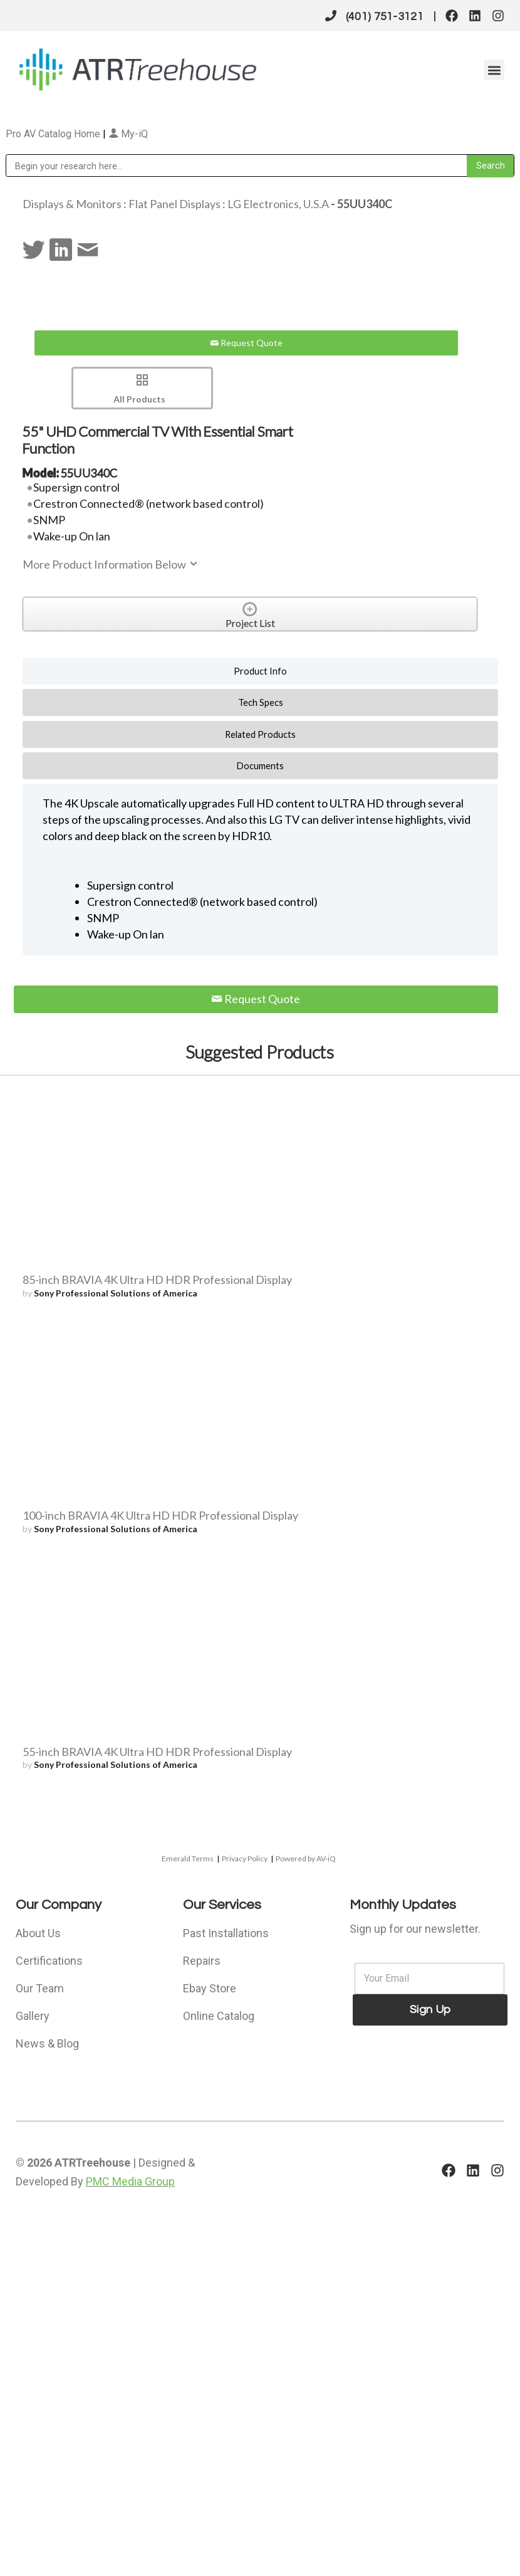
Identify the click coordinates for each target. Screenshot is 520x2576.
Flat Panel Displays (174, 204)
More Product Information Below (111, 564)
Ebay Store (209, 1988)
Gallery (32, 2015)
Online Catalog (218, 2015)
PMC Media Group (130, 2181)
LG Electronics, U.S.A (278, 204)
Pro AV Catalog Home (54, 134)
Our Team (40, 1988)
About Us (38, 1933)
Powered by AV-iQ (306, 1858)
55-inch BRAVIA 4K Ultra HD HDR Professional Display (157, 1752)
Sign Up (430, 2010)
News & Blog (47, 2043)
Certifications (49, 1960)
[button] (494, 70)
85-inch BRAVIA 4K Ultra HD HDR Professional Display (157, 1279)
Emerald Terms (188, 1858)
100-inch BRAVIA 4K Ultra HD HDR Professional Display (160, 1515)
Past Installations (226, 1933)
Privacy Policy (245, 1858)
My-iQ (128, 134)
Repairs (202, 1960)
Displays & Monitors (72, 204)
